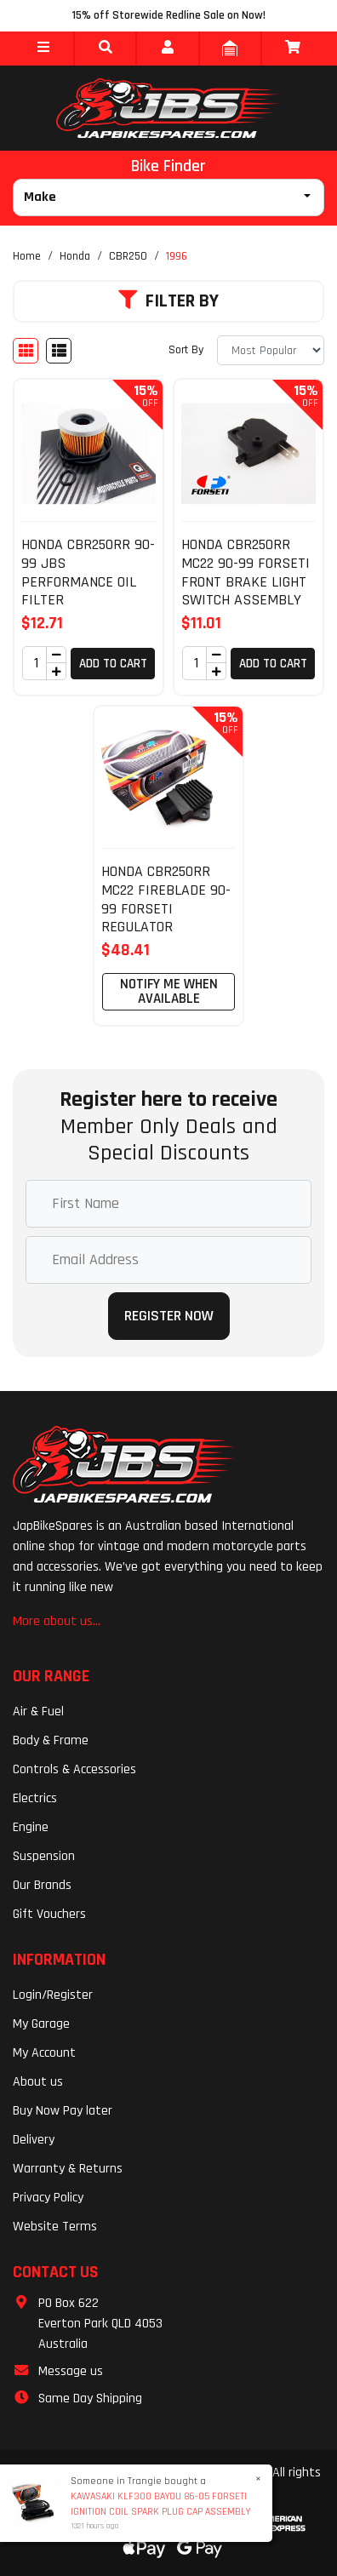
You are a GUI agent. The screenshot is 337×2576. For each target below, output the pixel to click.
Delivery (33, 2140)
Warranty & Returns (68, 2169)
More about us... (56, 1621)
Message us (70, 2371)
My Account (44, 2053)
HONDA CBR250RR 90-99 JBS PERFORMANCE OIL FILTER (88, 572)
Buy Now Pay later (62, 2111)
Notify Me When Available (169, 991)
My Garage (41, 2024)
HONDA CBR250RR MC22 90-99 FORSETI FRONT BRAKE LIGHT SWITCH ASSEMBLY (245, 572)
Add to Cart (113, 663)
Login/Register (53, 1995)
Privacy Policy (48, 2198)
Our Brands (42, 1885)
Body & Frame (51, 1740)
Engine (31, 1827)
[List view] (58, 351)
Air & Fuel (38, 1711)
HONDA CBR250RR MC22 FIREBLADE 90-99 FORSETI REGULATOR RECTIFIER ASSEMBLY (166, 917)
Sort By (185, 350)
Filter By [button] (168, 301)
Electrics (35, 1798)
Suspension (44, 1856)
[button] (43, 48)
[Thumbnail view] (25, 351)
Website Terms (55, 2226)
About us (38, 2082)
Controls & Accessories (74, 1769)
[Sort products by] (270, 350)
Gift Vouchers (49, 1914)
